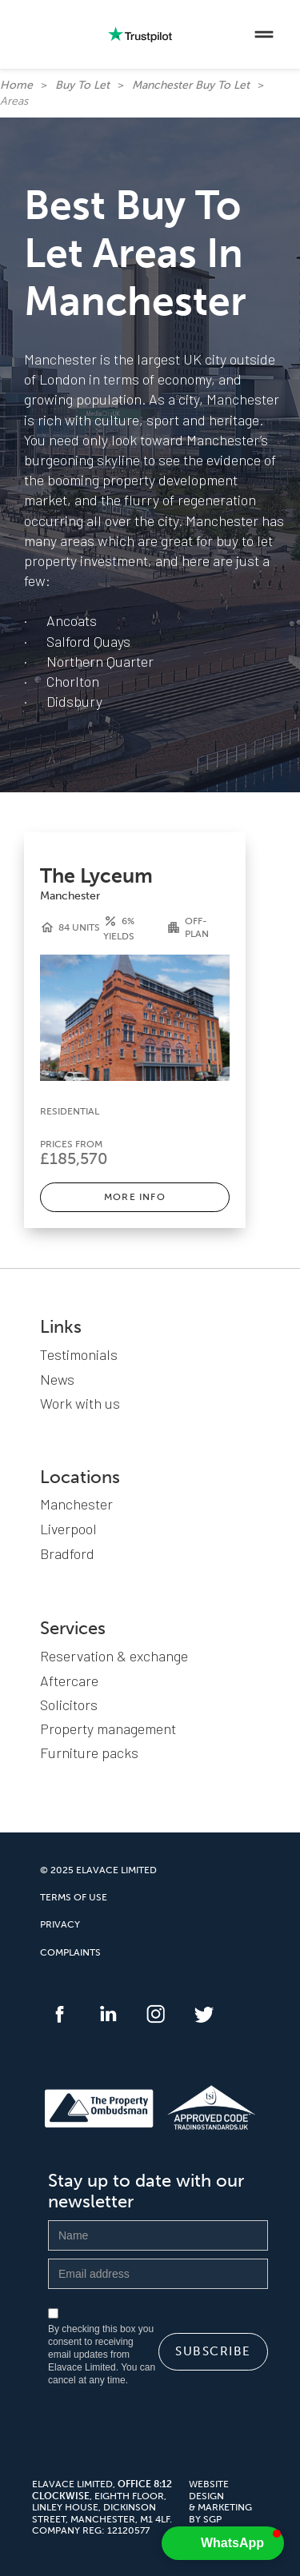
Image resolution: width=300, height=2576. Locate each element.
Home (16, 85)
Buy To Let (82, 85)
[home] (28, 34)
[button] (264, 34)
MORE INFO (135, 1196)
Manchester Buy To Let (191, 85)
